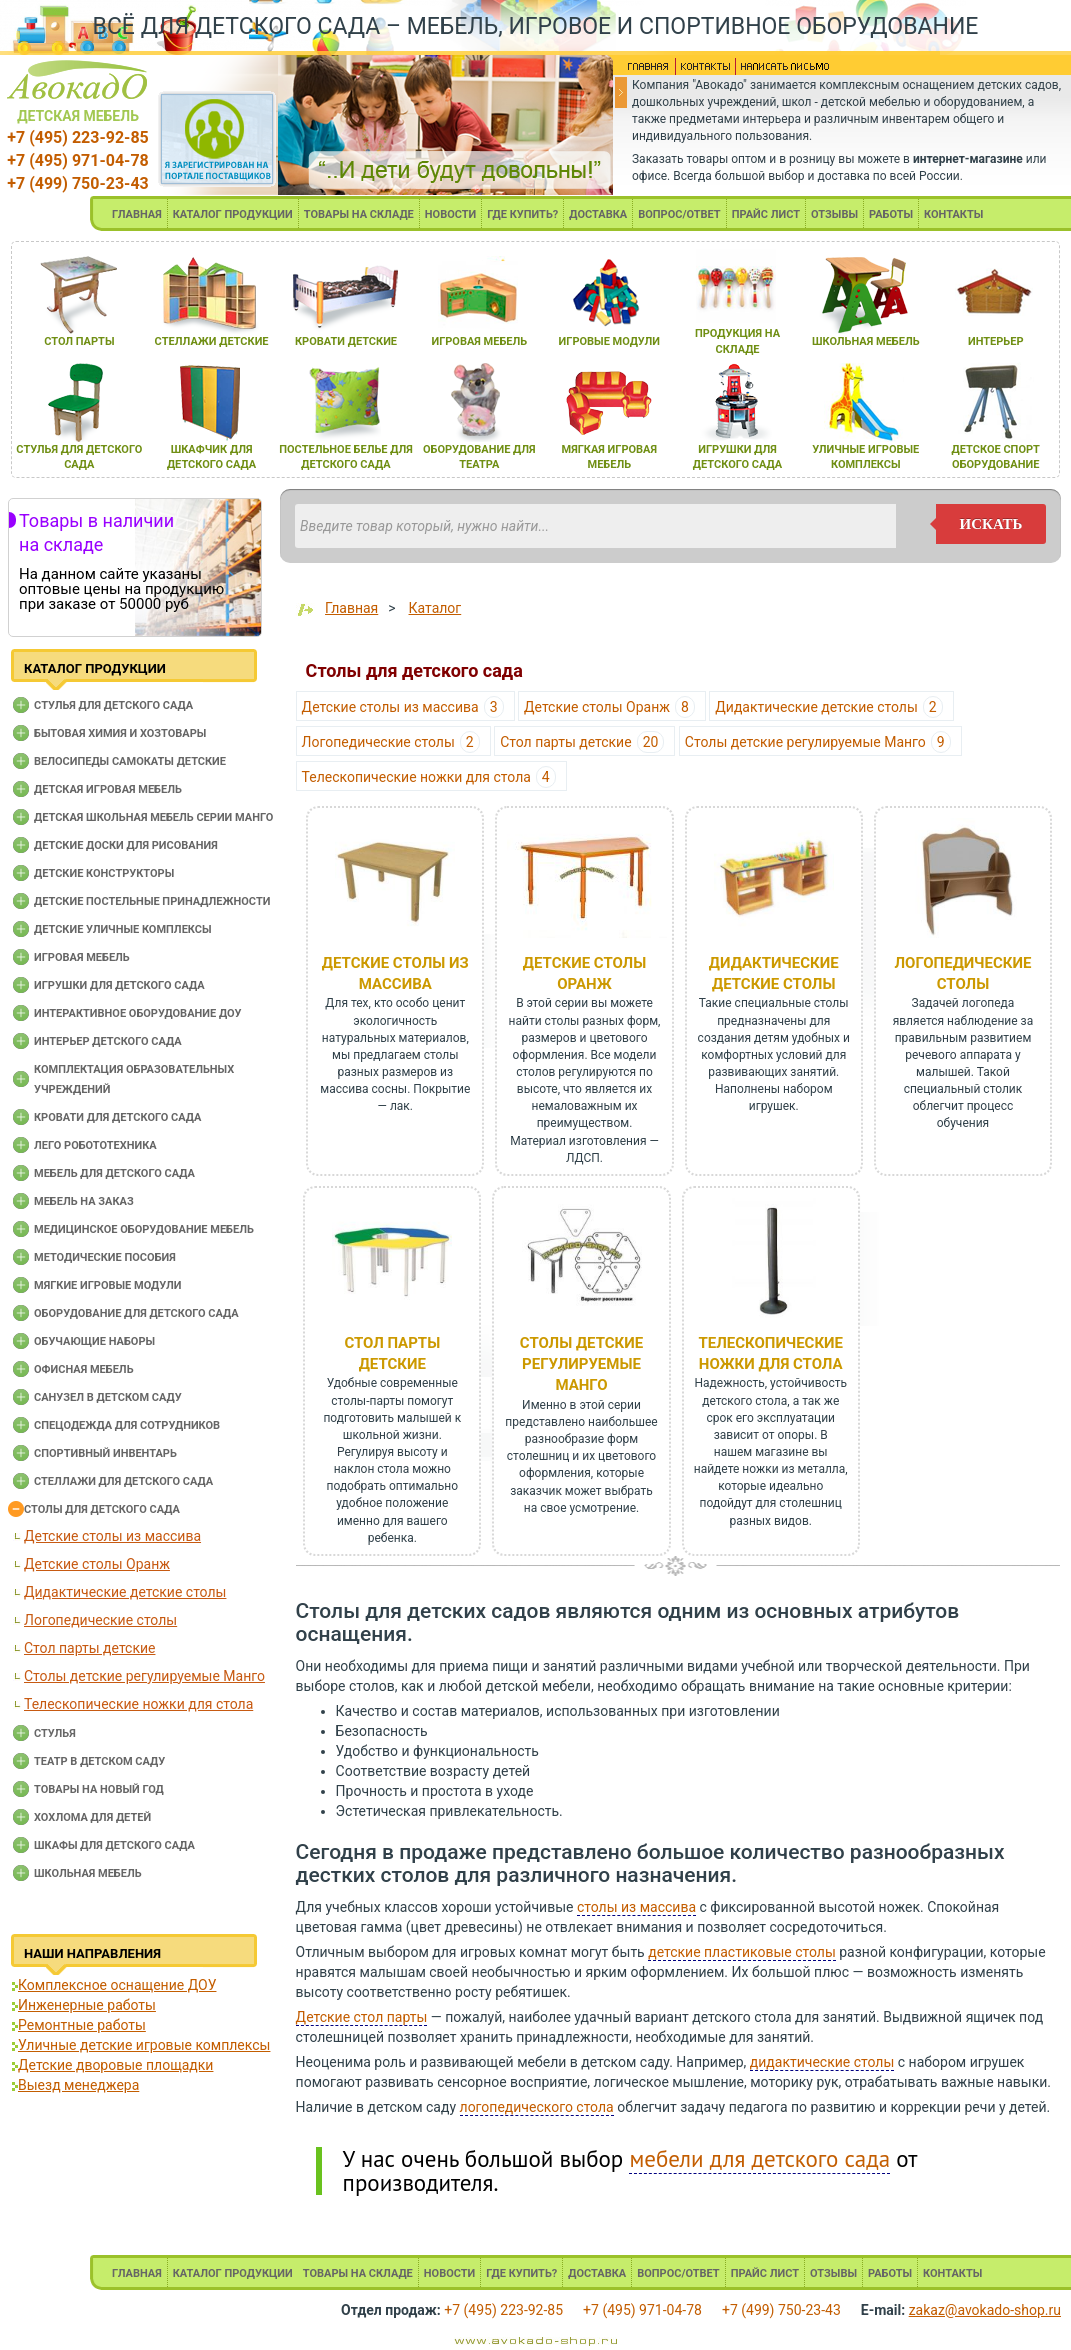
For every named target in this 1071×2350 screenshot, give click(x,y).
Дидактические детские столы (125, 1592)
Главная (351, 608)
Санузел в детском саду (108, 1397)
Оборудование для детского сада (136, 1313)
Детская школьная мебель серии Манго (153, 817)
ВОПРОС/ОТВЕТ (679, 214)
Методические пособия (105, 1257)
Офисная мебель (84, 1369)
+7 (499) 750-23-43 (77, 183)
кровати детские (346, 341)
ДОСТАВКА (598, 214)
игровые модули (609, 341)
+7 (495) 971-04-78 (77, 160)
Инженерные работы (87, 2005)
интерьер (996, 341)
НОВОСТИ (451, 214)
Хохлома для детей (92, 1817)
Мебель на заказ (84, 1201)
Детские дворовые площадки (115, 2065)
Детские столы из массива (112, 1536)
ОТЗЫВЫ (834, 214)
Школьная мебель (88, 1873)
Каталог (435, 608)
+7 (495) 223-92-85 (77, 137)
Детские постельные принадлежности (152, 901)
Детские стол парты (362, 2017)
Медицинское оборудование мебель (144, 1229)
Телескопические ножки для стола (138, 1704)
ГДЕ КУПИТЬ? (522, 214)
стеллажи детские (212, 341)
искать (991, 524)
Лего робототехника (95, 1145)
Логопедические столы (100, 1620)
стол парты (79, 341)
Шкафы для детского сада (114, 1845)
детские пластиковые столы (742, 1952)
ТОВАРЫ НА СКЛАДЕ (359, 214)
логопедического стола (537, 2107)
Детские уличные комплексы (123, 929)
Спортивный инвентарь (105, 1453)
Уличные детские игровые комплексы (144, 2045)
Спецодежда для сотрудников (127, 1425)
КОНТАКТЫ (953, 214)
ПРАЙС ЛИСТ (766, 214)
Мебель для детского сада (114, 1173)
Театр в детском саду (99, 1761)
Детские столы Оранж (97, 1564)
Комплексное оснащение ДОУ (117, 1985)
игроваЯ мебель (479, 341)
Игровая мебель (82, 957)
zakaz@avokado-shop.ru (985, 2310)
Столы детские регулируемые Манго (144, 1676)
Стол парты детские (89, 1648)
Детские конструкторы (104, 873)
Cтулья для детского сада (113, 705)
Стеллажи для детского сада (123, 1481)
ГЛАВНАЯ (137, 214)
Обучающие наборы (94, 1341)
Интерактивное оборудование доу (138, 1013)
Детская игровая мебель (108, 789)
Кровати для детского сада (117, 1117)
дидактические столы (822, 2062)
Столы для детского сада (102, 1509)
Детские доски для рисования (126, 845)
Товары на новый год (99, 1789)
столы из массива (636, 1907)
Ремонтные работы (82, 2025)
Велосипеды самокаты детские (130, 761)
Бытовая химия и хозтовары (120, 733)
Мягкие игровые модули (107, 1285)
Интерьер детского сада (108, 1041)
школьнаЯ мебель (866, 341)
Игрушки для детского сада (119, 985)
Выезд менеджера (78, 2085)
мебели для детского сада (759, 2158)
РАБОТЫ (891, 214)
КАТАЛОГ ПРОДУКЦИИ (233, 214)
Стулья (55, 1733)
